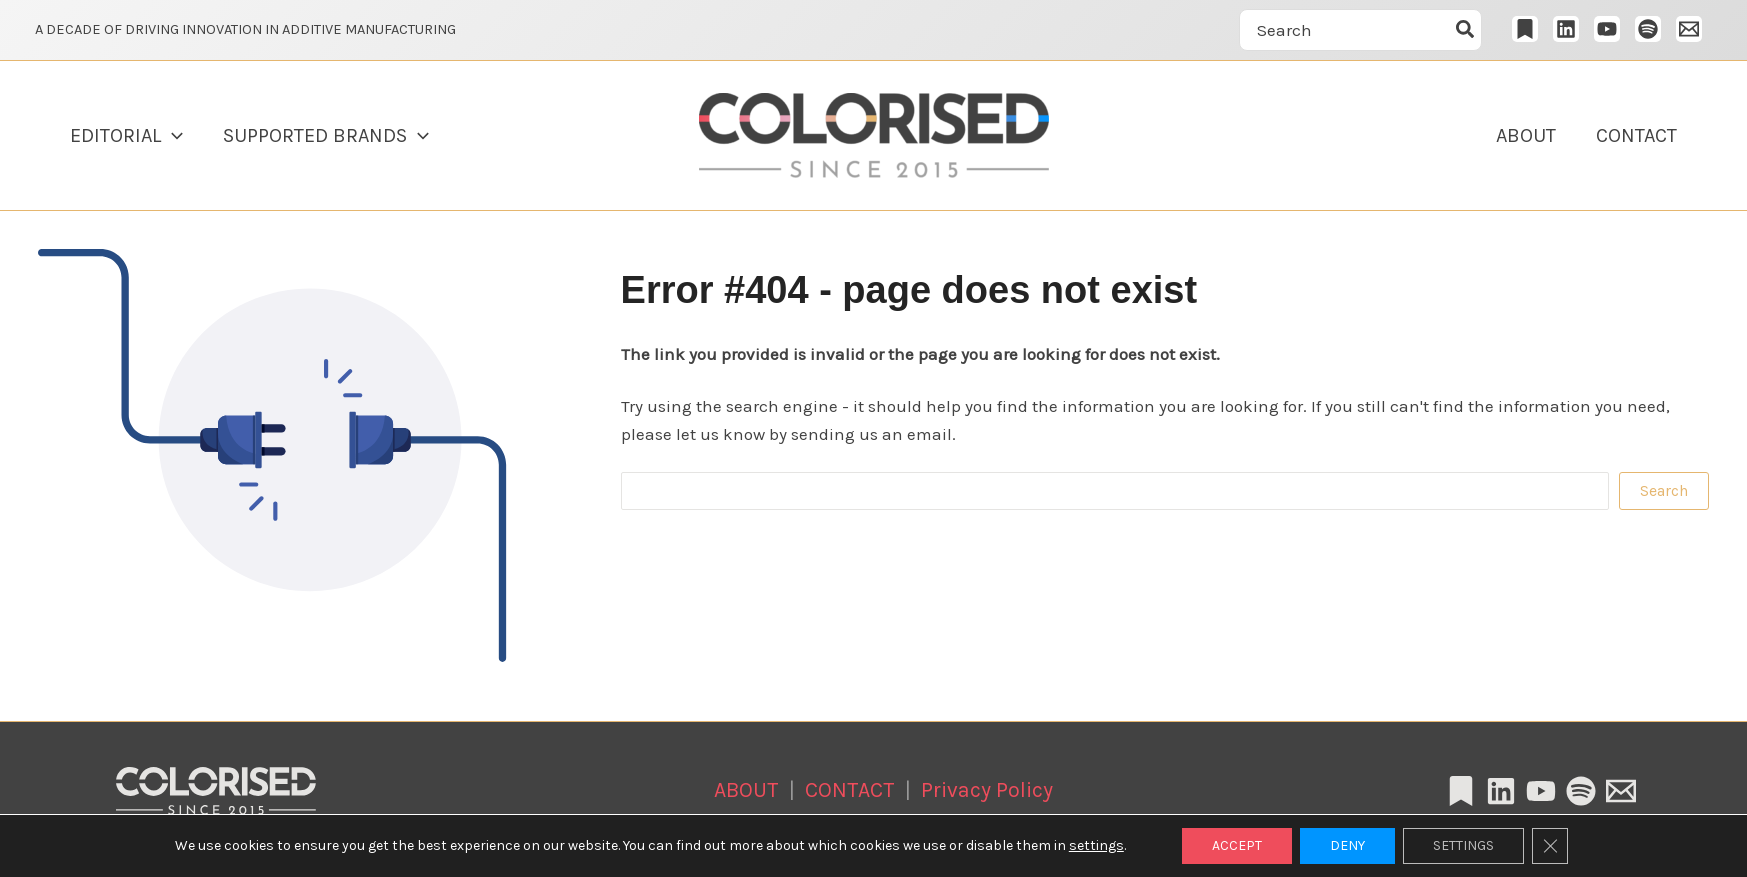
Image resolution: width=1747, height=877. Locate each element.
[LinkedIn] (1566, 29)
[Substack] (1525, 29)
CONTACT (1636, 135)
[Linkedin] (1501, 791)
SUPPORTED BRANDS (326, 136)
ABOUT (1526, 135)
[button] (172, 136)
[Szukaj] (1466, 30)
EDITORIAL (126, 136)
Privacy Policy (987, 789)
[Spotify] (1648, 29)
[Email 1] (1689, 29)
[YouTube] (1607, 29)
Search (1664, 490)
